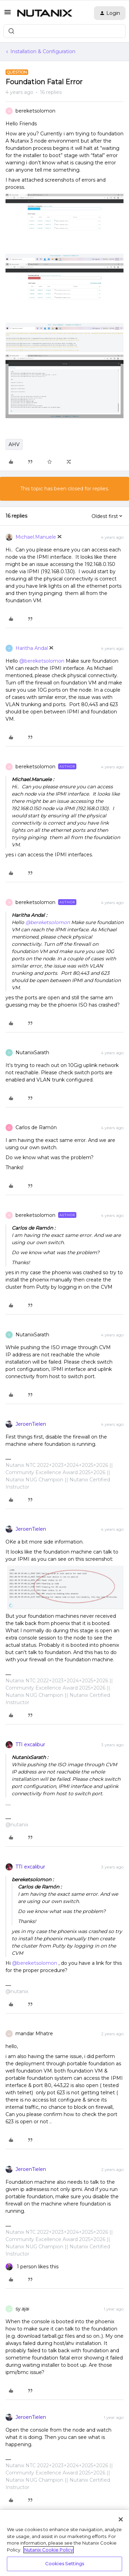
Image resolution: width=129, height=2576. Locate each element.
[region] (64, 2543)
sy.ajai (22, 2309)
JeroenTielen (30, 1424)
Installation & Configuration (42, 51)
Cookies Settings (64, 2563)
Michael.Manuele (35, 537)
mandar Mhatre (34, 2033)
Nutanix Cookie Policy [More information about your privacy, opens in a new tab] (48, 2550)
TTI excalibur (30, 1744)
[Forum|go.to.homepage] (44, 13)
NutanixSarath (32, 1052)
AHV (14, 444)
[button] (7, 14)
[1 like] (32, 2266)
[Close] (120, 2519)
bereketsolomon (35, 111)
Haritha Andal (31, 648)
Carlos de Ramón (36, 1127)
